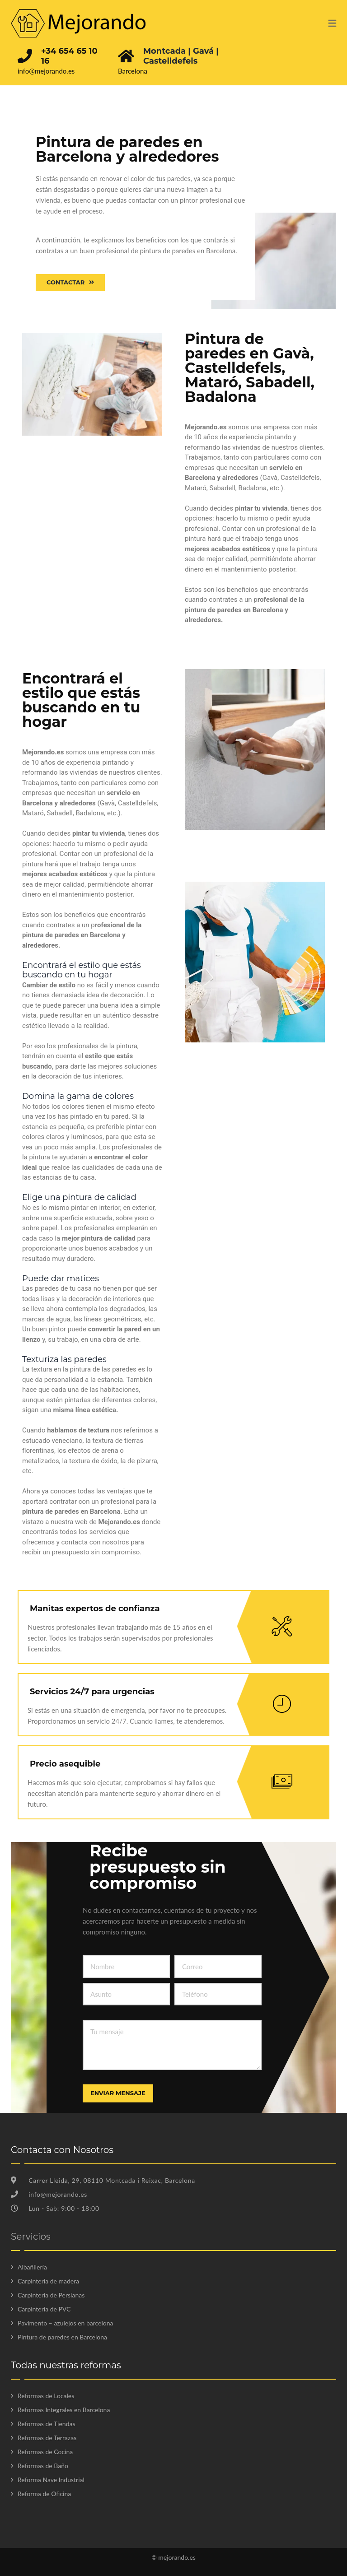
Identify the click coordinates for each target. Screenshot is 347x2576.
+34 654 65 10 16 (69, 56)
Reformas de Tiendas (46, 2423)
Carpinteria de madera (48, 2281)
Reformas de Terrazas (47, 2437)
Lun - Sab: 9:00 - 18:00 (55, 2208)
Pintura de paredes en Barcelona (62, 2337)
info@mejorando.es (46, 71)
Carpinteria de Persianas (51, 2295)
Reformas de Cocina (45, 2451)
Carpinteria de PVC (44, 2309)
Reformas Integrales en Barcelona (64, 2409)
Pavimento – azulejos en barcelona (65, 2323)
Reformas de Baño (43, 2465)
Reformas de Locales (46, 2395)
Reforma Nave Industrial (51, 2479)
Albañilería (32, 2267)
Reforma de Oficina (44, 2493)
